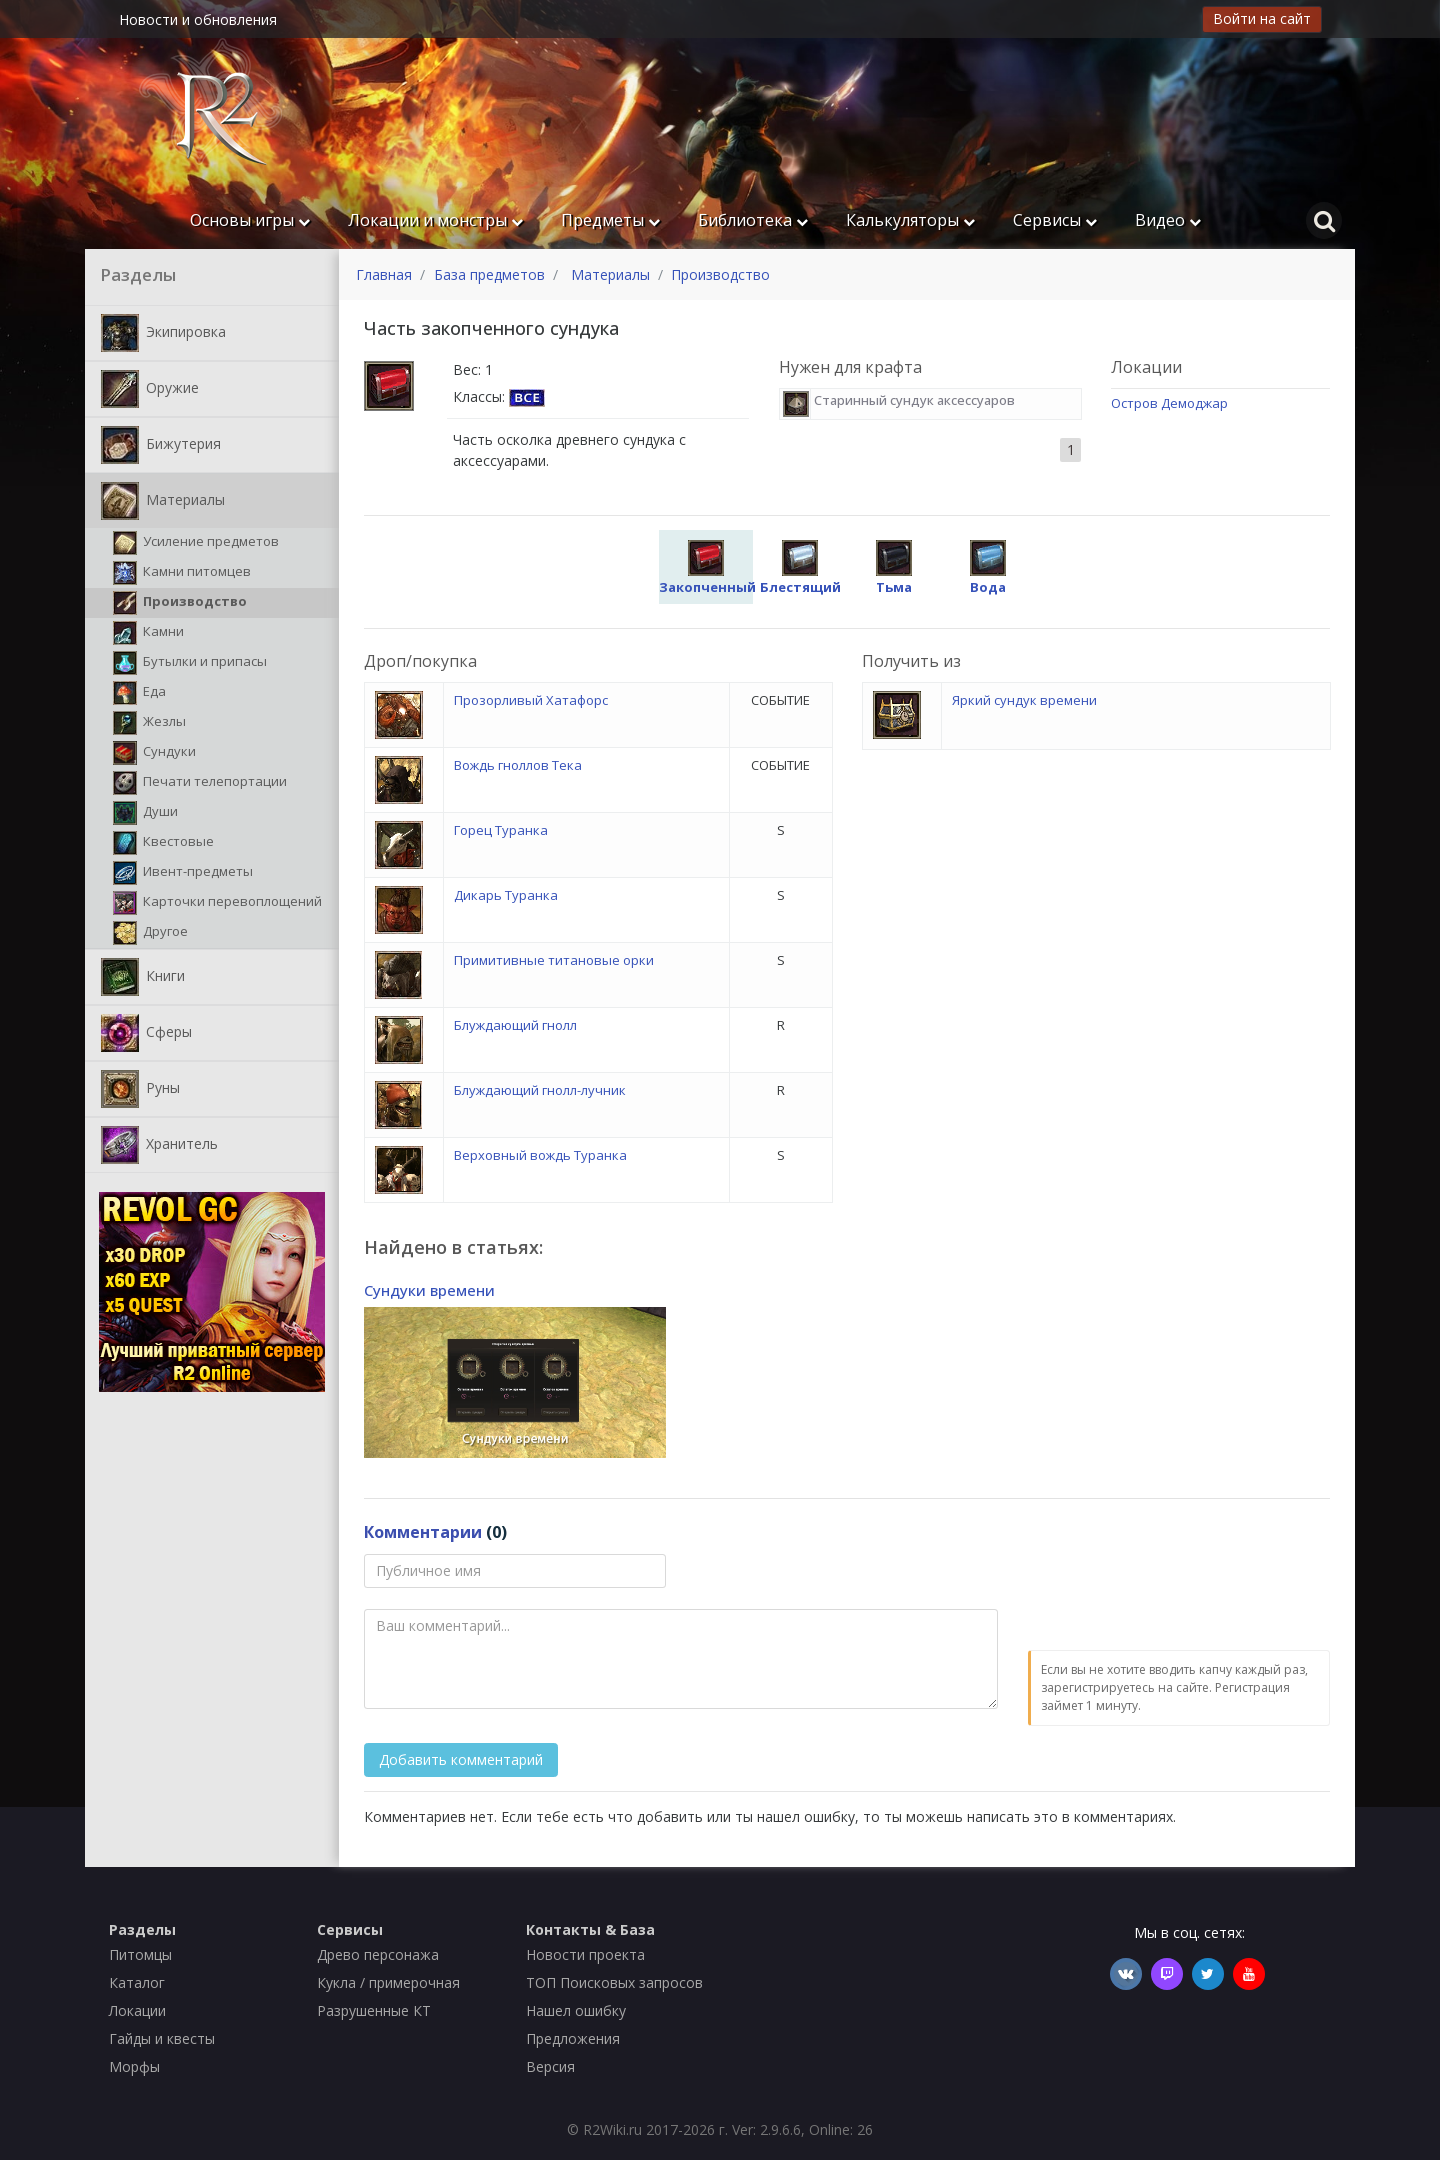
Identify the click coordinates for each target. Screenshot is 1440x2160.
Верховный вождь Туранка (540, 1155)
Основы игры (250, 220)
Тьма (894, 568)
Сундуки (154, 753)
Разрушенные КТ (374, 2010)
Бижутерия (161, 445)
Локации (137, 2010)
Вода (988, 568)
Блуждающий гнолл (515, 1025)
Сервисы (1055, 220)
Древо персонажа (378, 1954)
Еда (139, 693)
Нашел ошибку (576, 2010)
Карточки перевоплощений (217, 903)
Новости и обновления (198, 19)
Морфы (134, 2066)
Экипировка (163, 333)
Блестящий (800, 568)
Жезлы (149, 723)
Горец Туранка (501, 830)
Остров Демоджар (1169, 403)
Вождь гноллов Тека (518, 765)
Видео (1168, 220)
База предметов (489, 274)
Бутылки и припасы (190, 663)
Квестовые (163, 843)
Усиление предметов (196, 543)
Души (145, 813)
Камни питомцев (182, 573)
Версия (550, 2066)
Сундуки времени (429, 1290)
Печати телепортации (200, 783)
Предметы (610, 220)
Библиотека (753, 220)
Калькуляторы (910, 220)
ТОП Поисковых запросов (614, 1982)
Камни (148, 633)
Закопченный (707, 568)
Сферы (146, 1033)
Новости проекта (585, 1954)
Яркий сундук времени (1024, 700)
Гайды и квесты (162, 2038)
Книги (143, 977)
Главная (384, 274)
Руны (140, 1089)
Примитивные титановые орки (554, 960)
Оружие (150, 389)
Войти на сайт (1262, 18)
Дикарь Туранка (506, 895)
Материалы (163, 501)
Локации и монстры (435, 220)
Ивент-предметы (183, 873)
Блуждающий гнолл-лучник (540, 1090)
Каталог (137, 1982)
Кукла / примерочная (388, 1982)
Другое (150, 933)
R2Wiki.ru (612, 2129)
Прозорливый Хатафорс (531, 700)
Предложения (573, 2038)
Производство (180, 603)
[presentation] (1180, 1593)
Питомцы (140, 1954)
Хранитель (159, 1145)
